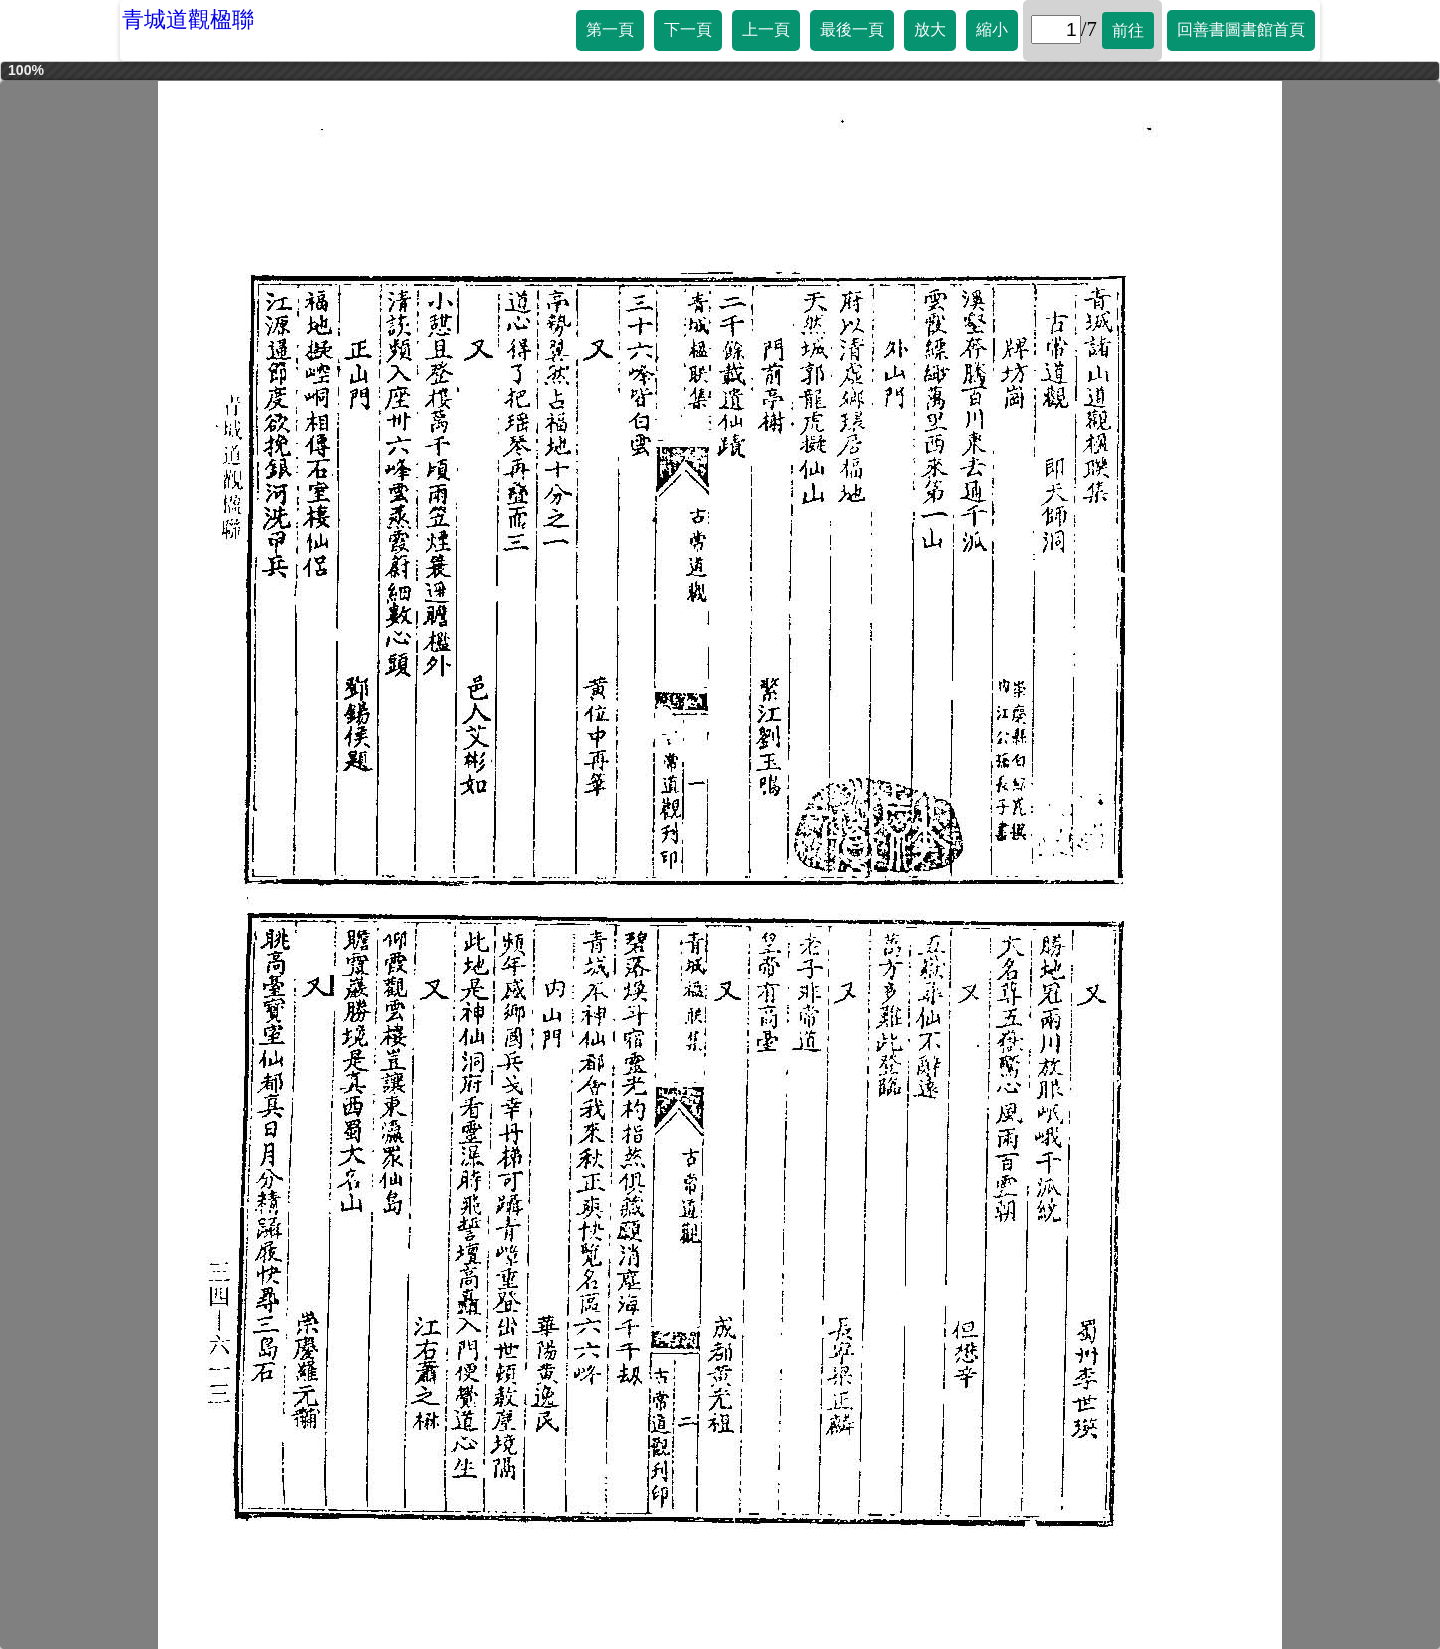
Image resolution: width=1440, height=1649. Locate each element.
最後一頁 (852, 29)
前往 (1128, 30)
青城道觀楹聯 (188, 19)
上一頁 (766, 29)
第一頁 (610, 29)
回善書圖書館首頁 (1241, 29)
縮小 (992, 29)
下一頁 (688, 29)
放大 (930, 29)
